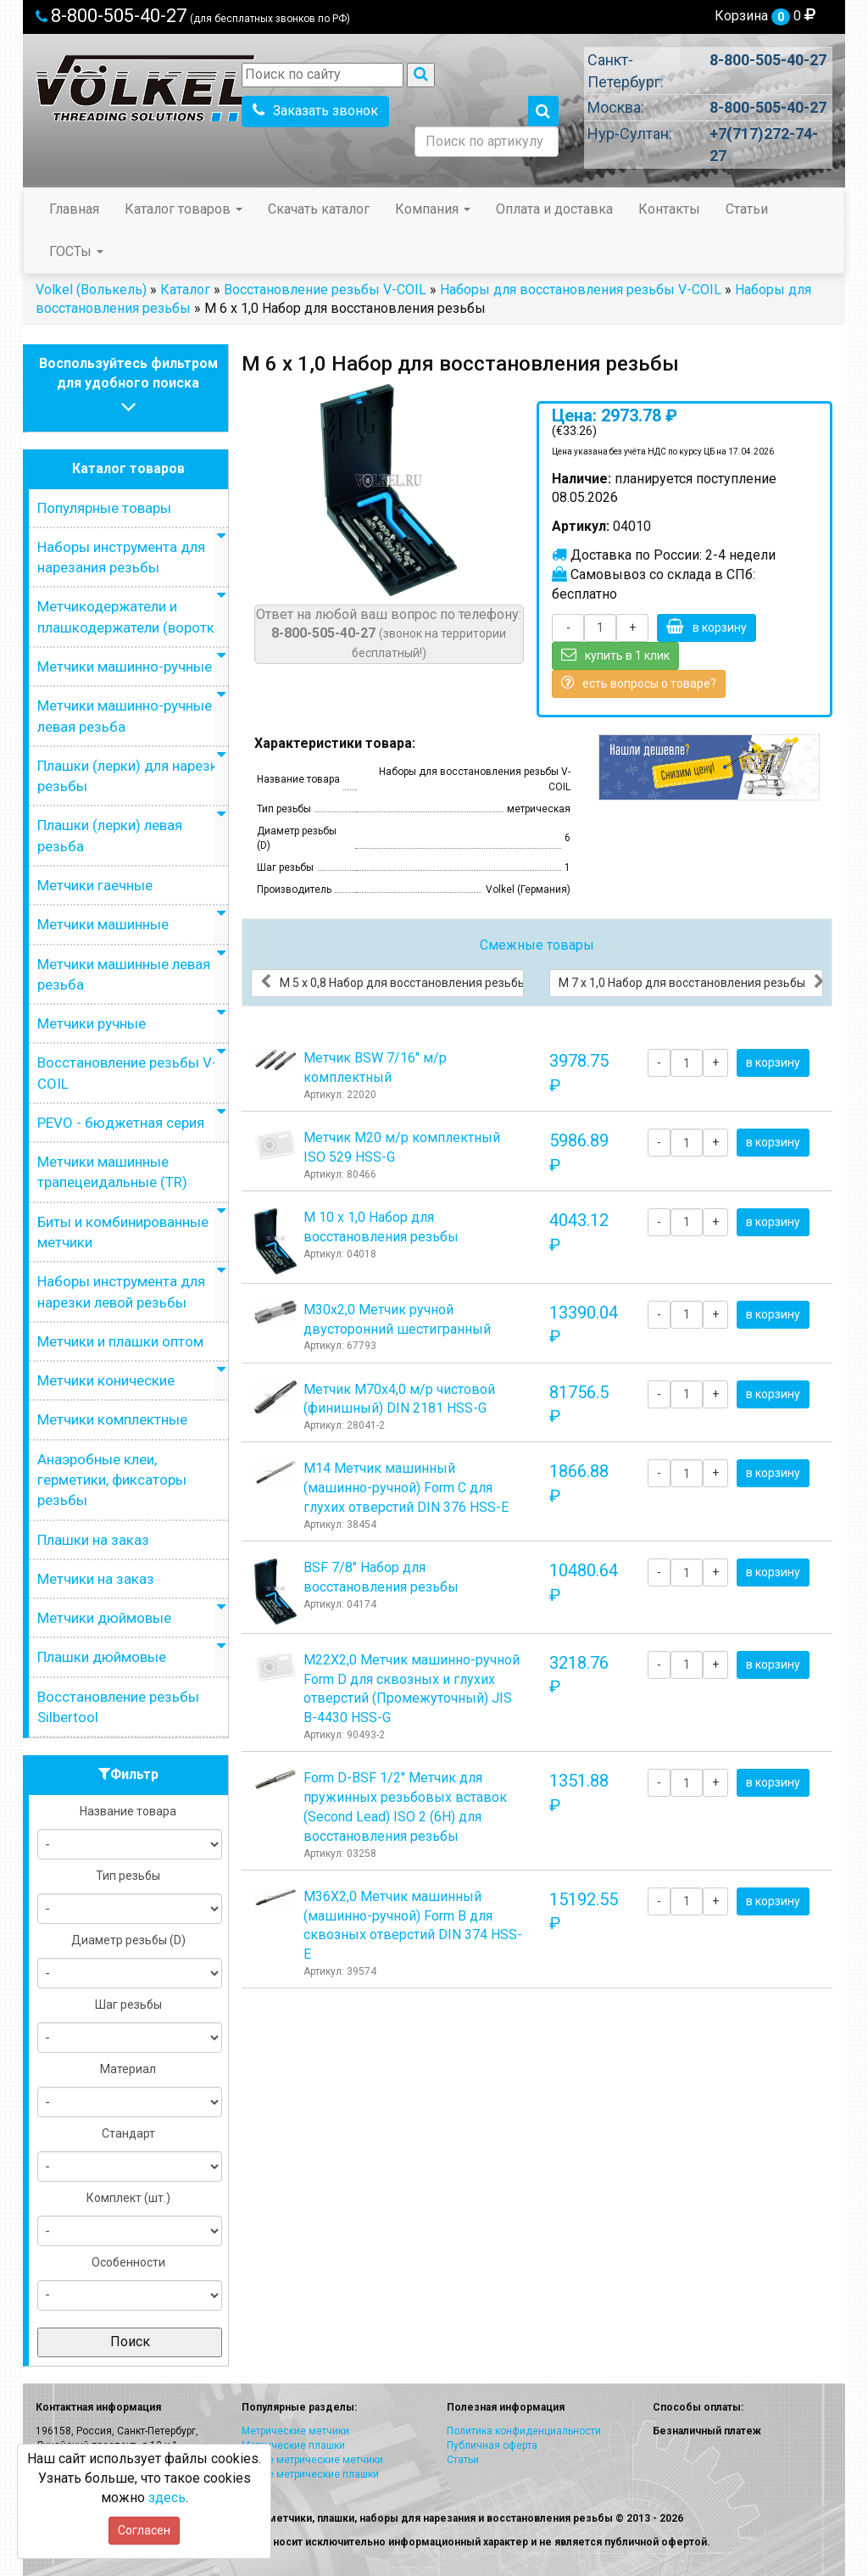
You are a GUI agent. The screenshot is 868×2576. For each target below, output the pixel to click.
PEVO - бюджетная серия (120, 1122)
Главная (74, 209)
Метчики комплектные (112, 1419)
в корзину (706, 626)
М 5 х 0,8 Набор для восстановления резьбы (392, 982)
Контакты (669, 209)
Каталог (185, 290)
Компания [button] (432, 209)
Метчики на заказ (95, 1578)
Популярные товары (104, 507)
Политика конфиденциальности (524, 2431)
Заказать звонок (315, 111)
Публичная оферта (492, 2445)
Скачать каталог (319, 209)
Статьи (747, 209)
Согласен (144, 2530)
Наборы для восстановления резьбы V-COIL (580, 290)
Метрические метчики (295, 2431)
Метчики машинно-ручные (124, 666)
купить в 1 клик (615, 654)
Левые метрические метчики (312, 2460)
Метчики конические (106, 1380)
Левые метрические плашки (310, 2474)
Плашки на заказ (93, 1539)
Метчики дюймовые (104, 1617)
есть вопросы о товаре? (638, 682)
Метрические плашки (293, 2445)
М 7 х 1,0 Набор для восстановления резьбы (691, 982)
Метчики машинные (103, 924)
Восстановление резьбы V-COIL (325, 290)
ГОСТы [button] (76, 251)
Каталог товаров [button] (183, 209)
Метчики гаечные (95, 885)
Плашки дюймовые (101, 1656)
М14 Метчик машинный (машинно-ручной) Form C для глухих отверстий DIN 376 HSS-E (406, 1487)
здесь (167, 2498)
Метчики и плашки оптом (120, 1341)
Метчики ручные (91, 1023)
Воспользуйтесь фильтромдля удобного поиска (128, 387)
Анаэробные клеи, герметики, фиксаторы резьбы (111, 1480)
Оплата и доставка (554, 209)
